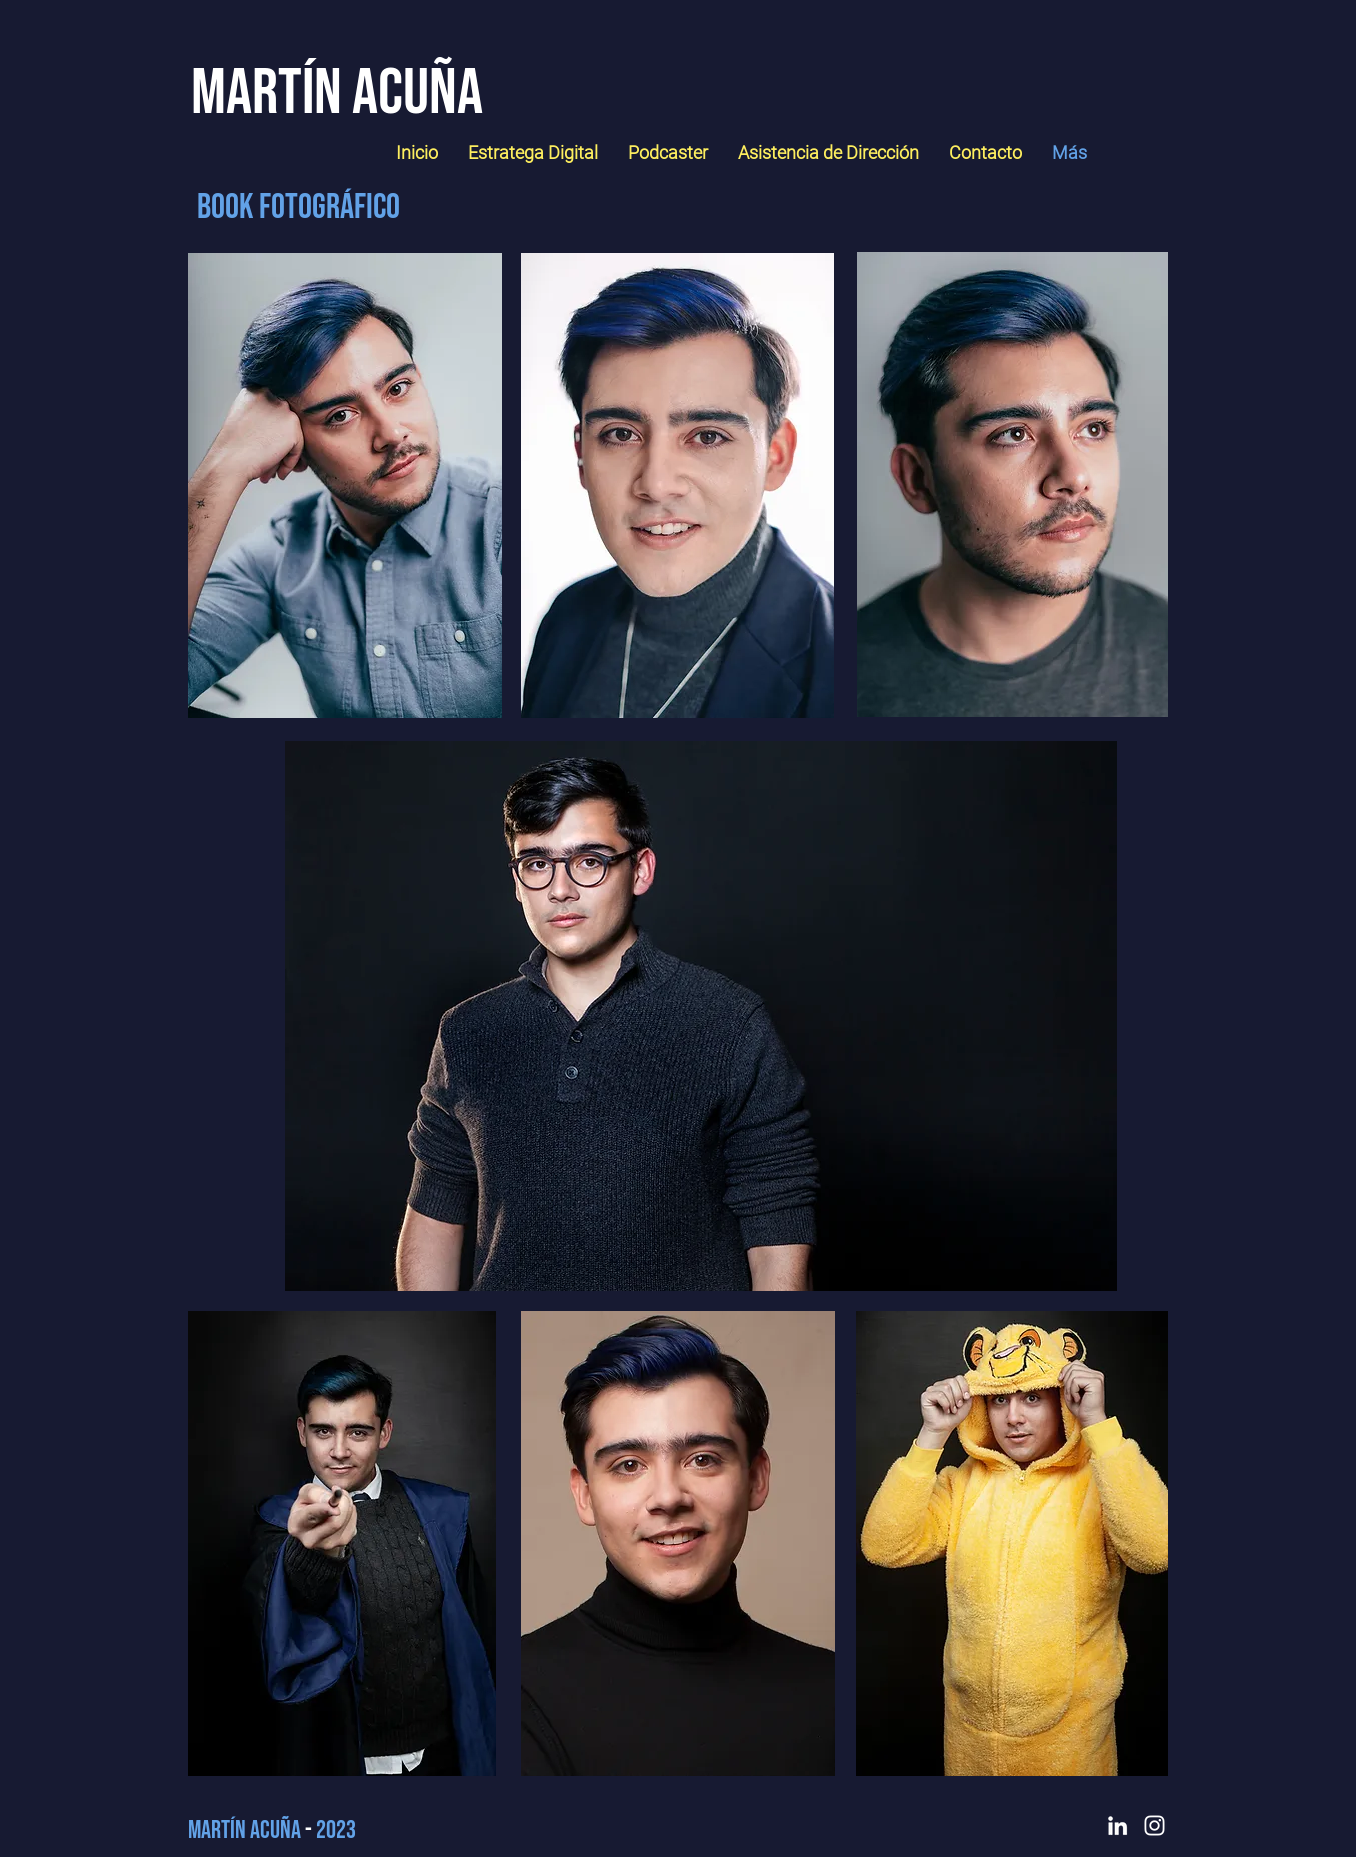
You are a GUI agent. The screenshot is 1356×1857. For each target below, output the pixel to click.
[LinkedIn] (1117, 1825)
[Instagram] (1154, 1825)
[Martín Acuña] (336, 93)
